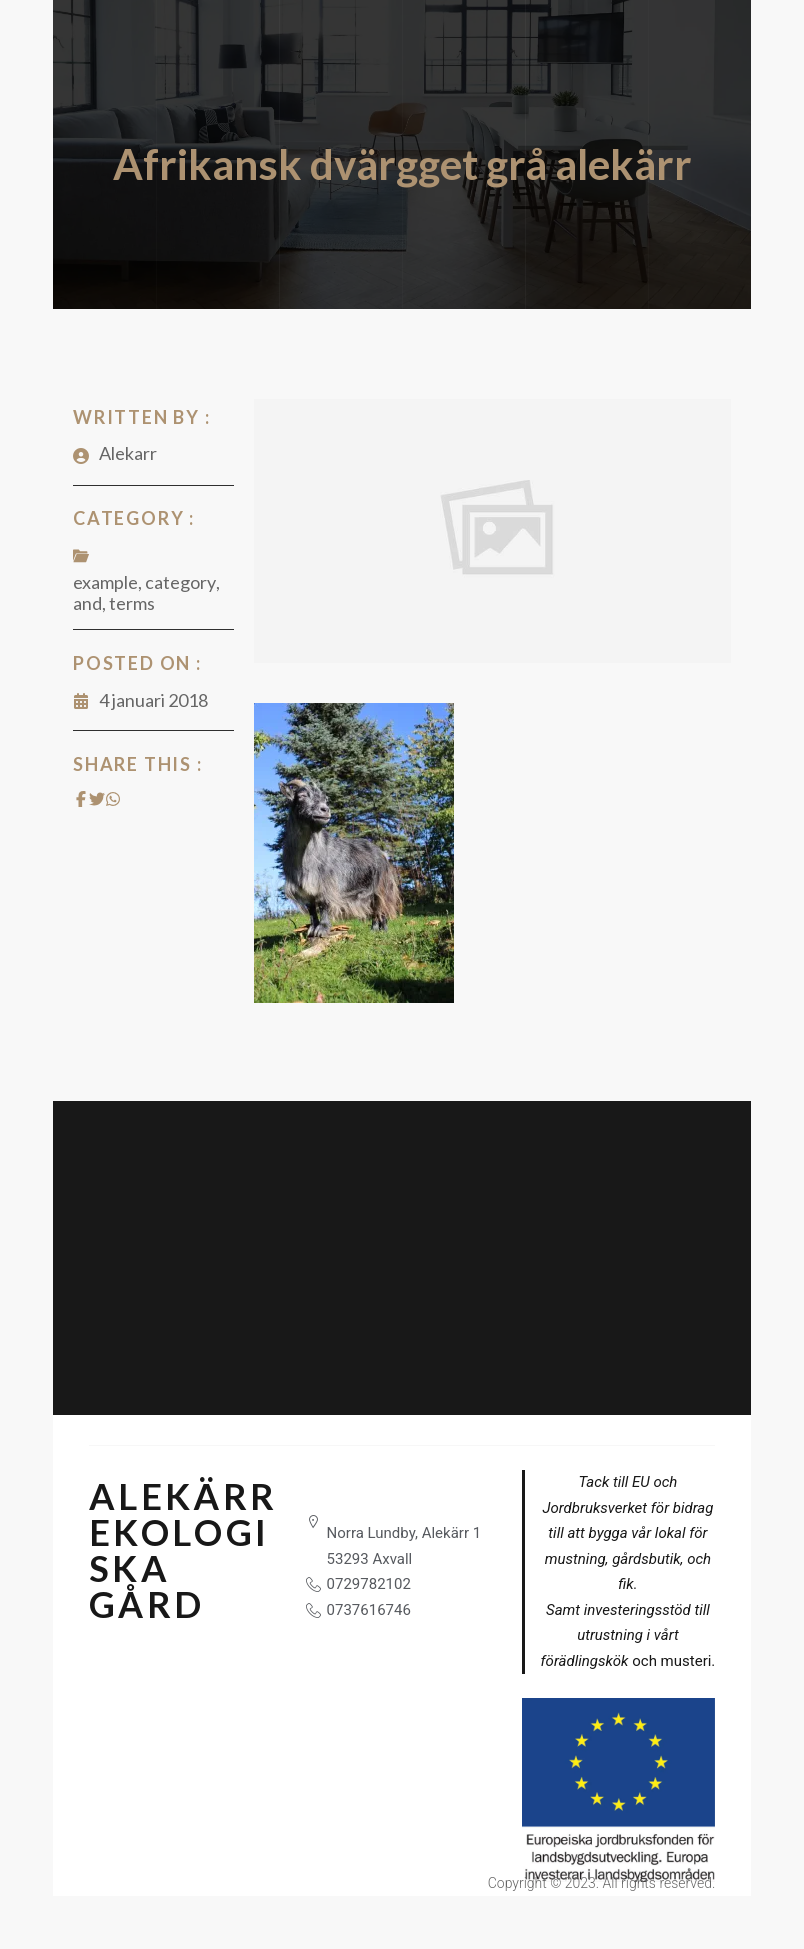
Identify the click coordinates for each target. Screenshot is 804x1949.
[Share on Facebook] (81, 799)
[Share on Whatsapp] (113, 799)
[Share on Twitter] (97, 799)
